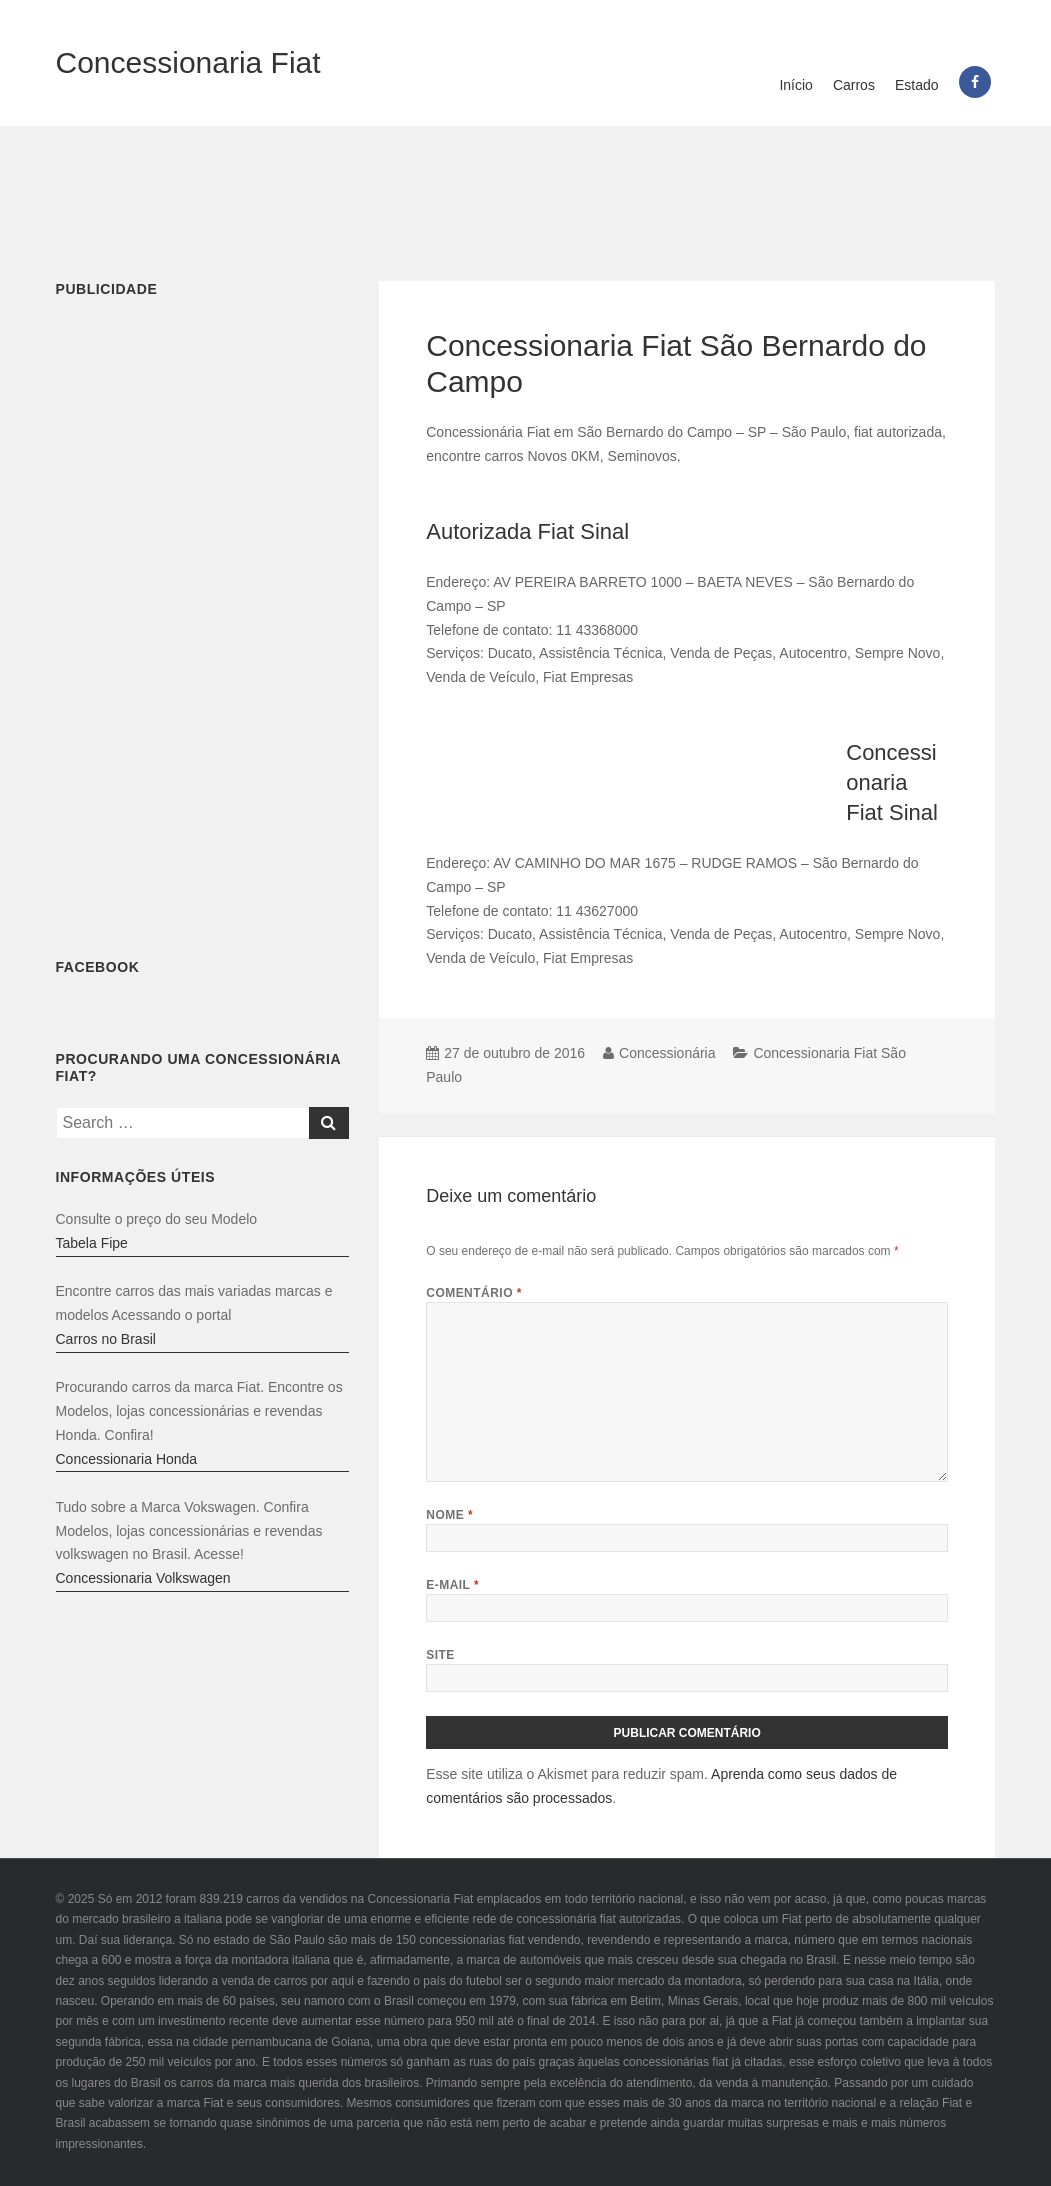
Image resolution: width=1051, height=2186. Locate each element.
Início (795, 85)
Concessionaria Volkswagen (143, 1578)
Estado (917, 85)
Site (440, 1655)
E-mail (452, 1585)
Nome (449, 1515)
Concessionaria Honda (127, 1459)
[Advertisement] (526, 191)
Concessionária (667, 1053)
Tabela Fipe (92, 1243)
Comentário (474, 1293)
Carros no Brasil (106, 1339)
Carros (854, 85)
